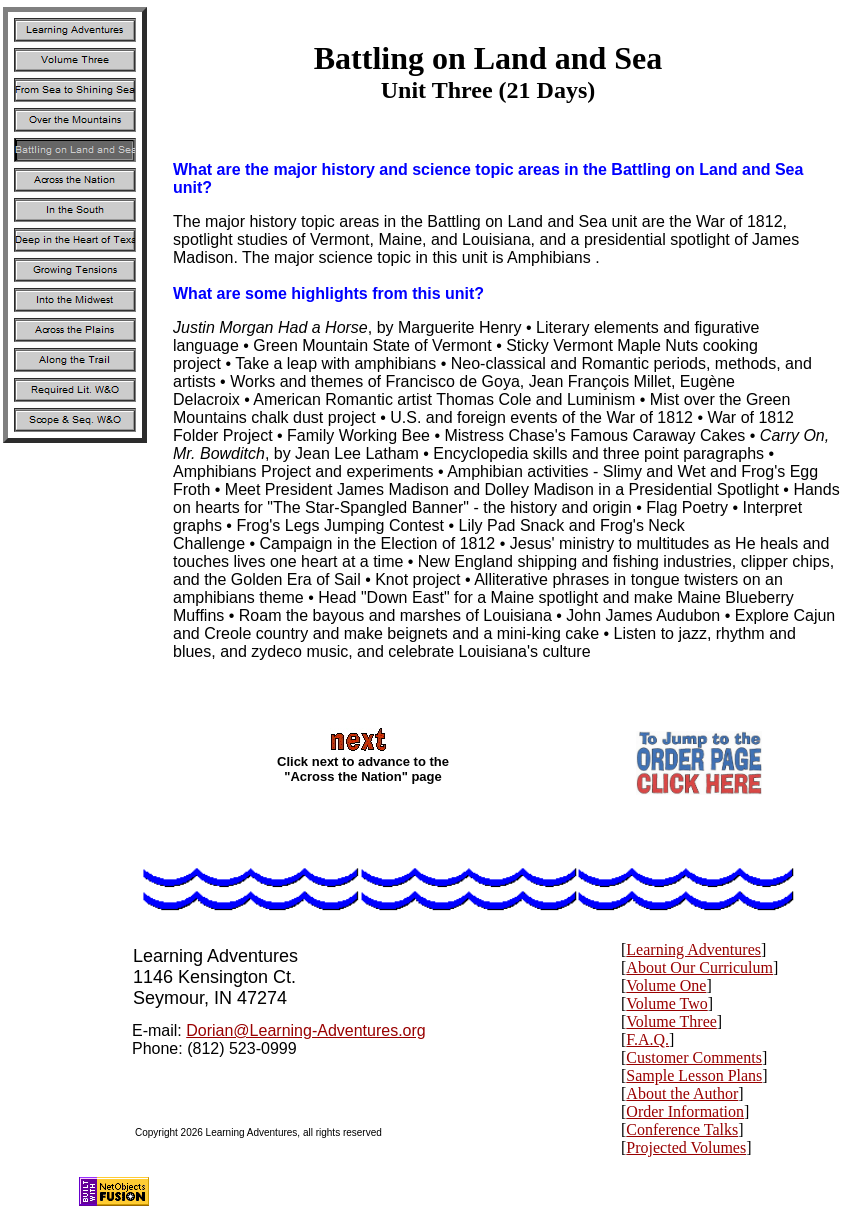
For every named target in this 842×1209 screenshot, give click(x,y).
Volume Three (671, 1021)
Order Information (685, 1111)
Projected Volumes (686, 1147)
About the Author (682, 1093)
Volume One (666, 985)
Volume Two (666, 1003)
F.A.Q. (647, 1039)
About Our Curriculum (699, 967)
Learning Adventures (693, 949)
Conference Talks (682, 1129)
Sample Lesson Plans (694, 1075)
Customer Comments (694, 1057)
